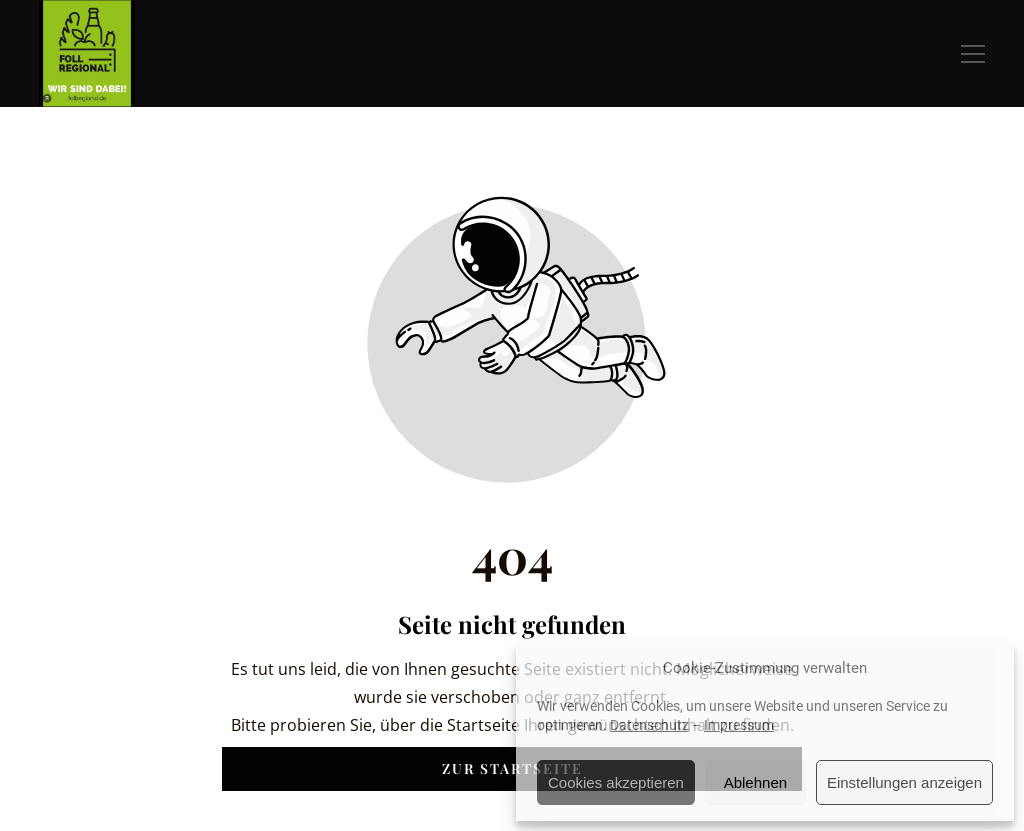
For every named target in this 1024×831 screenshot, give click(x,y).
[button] (973, 54)
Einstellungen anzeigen (904, 782)
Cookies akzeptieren (616, 782)
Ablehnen (755, 782)
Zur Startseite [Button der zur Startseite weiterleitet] (512, 768)
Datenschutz (649, 725)
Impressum (739, 725)
